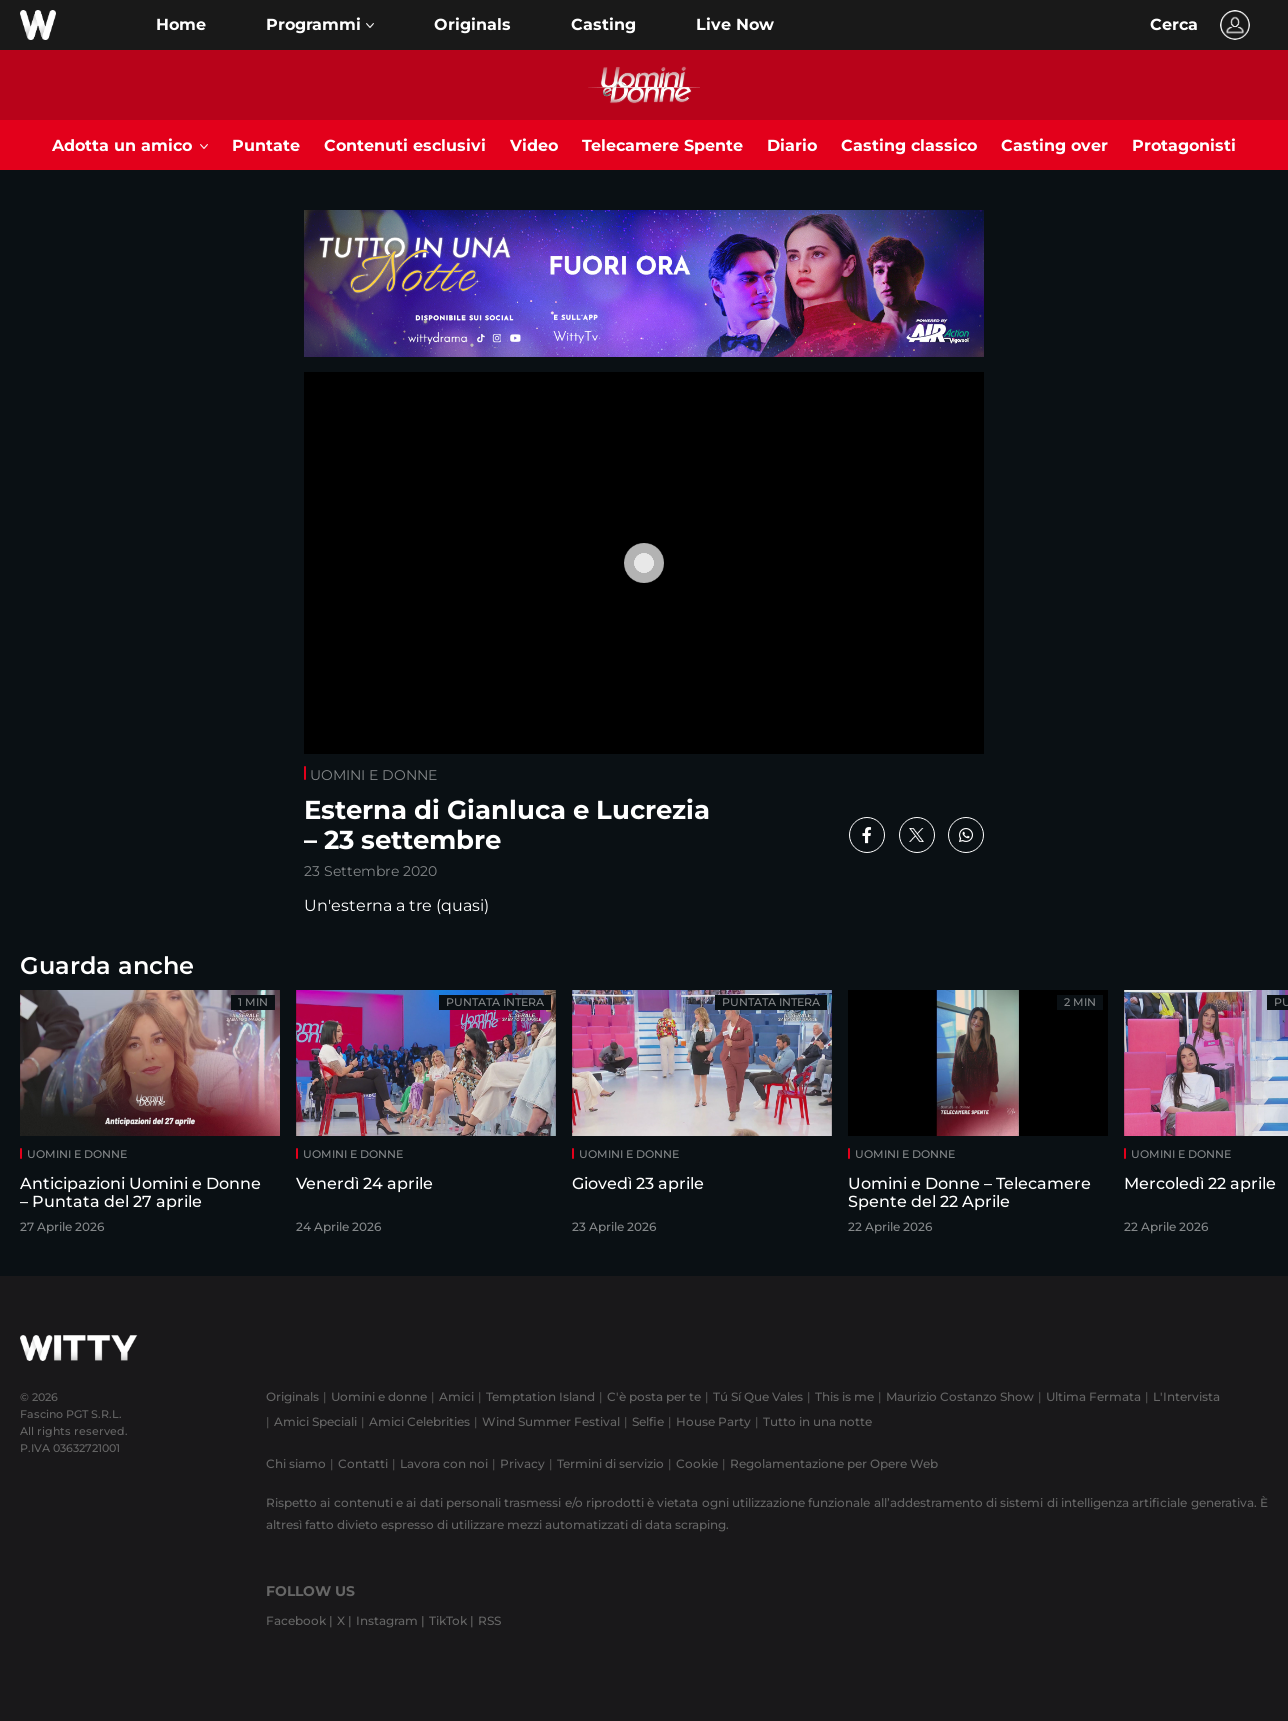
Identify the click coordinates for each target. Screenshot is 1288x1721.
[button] (320, 25)
